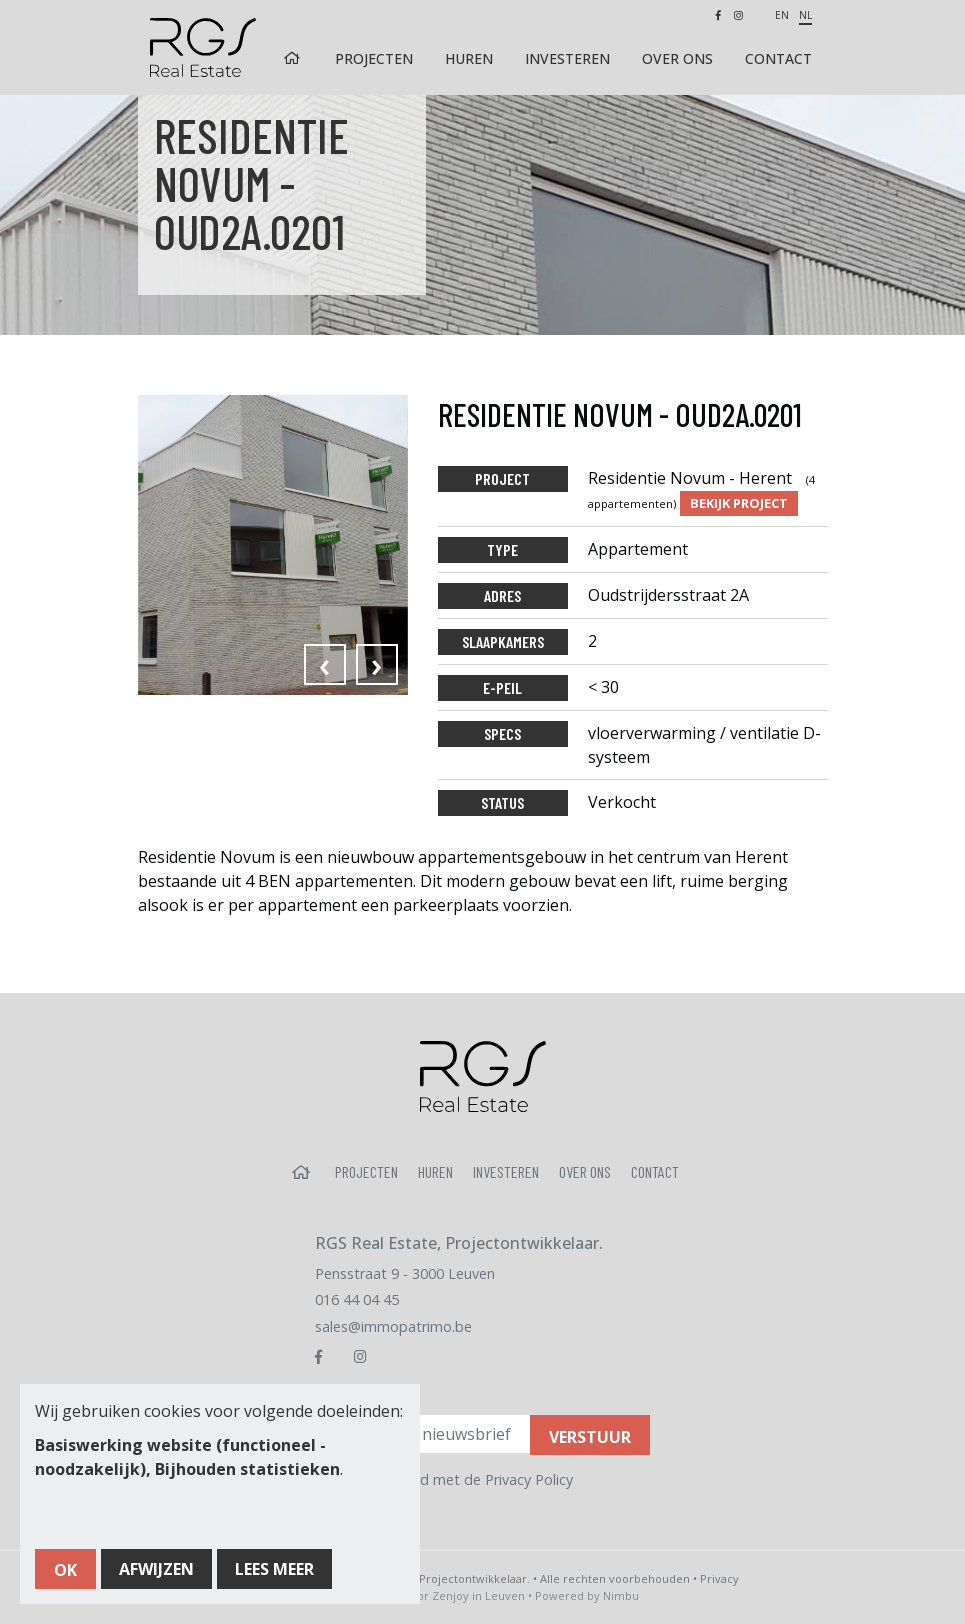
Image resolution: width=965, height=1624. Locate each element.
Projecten (374, 58)
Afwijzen (156, 1569)
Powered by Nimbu (587, 1595)
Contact (778, 58)
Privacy (719, 1578)
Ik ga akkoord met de (456, 1479)
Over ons (677, 58)
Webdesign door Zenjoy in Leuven (433, 1595)
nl (805, 15)
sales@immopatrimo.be (393, 1326)
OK (65, 1570)
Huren (469, 58)
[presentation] (325, 664)
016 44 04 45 (357, 1299)
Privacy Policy (529, 1479)
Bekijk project (739, 503)
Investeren (567, 58)
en (782, 15)
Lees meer (274, 1569)
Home (293, 58)
